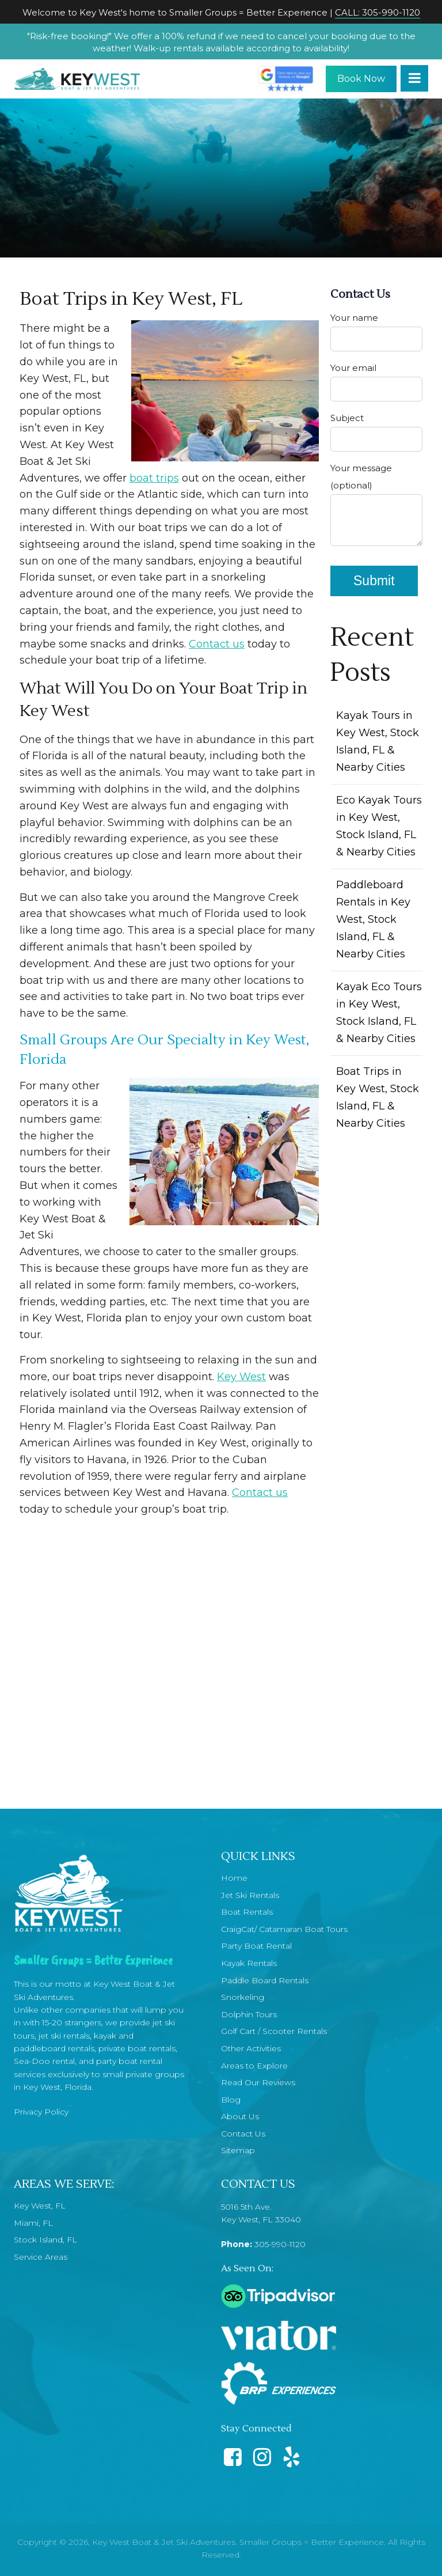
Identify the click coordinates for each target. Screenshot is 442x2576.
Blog (231, 2099)
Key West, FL (40, 2205)
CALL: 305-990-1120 (377, 12)
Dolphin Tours (249, 2014)
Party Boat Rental (256, 1946)
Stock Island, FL (45, 2239)
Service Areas (40, 2257)
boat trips (154, 478)
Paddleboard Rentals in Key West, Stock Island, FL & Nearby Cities (373, 919)
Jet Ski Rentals (250, 1895)
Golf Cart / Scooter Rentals (274, 2031)
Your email (376, 381)
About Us (240, 2116)
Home (234, 1878)
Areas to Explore (254, 2065)
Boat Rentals (247, 1912)
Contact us (217, 644)
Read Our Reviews (258, 2082)
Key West (241, 1376)
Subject (376, 432)
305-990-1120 (280, 2244)
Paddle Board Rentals (264, 1980)
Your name (376, 331)
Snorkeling (242, 1997)
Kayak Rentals (249, 1963)
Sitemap (238, 2150)
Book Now (361, 78)
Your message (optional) (376, 507)
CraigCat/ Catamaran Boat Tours (284, 1929)
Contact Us (243, 2133)
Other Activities (251, 2048)
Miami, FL (33, 2223)
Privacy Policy (41, 2112)
